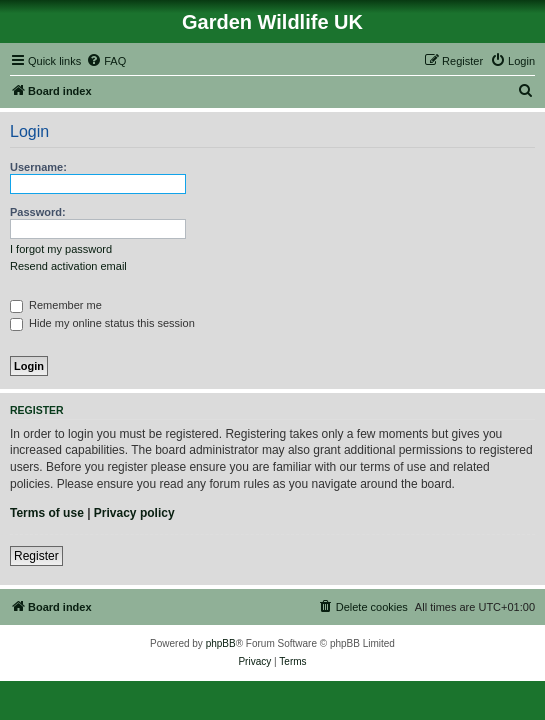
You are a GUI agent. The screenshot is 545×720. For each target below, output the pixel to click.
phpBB (221, 643)
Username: (38, 167)
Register (36, 556)
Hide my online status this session (102, 323)
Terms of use (47, 513)
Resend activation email (68, 266)
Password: (38, 212)
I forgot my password (61, 249)
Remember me (56, 305)
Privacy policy (134, 513)
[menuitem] (106, 61)
